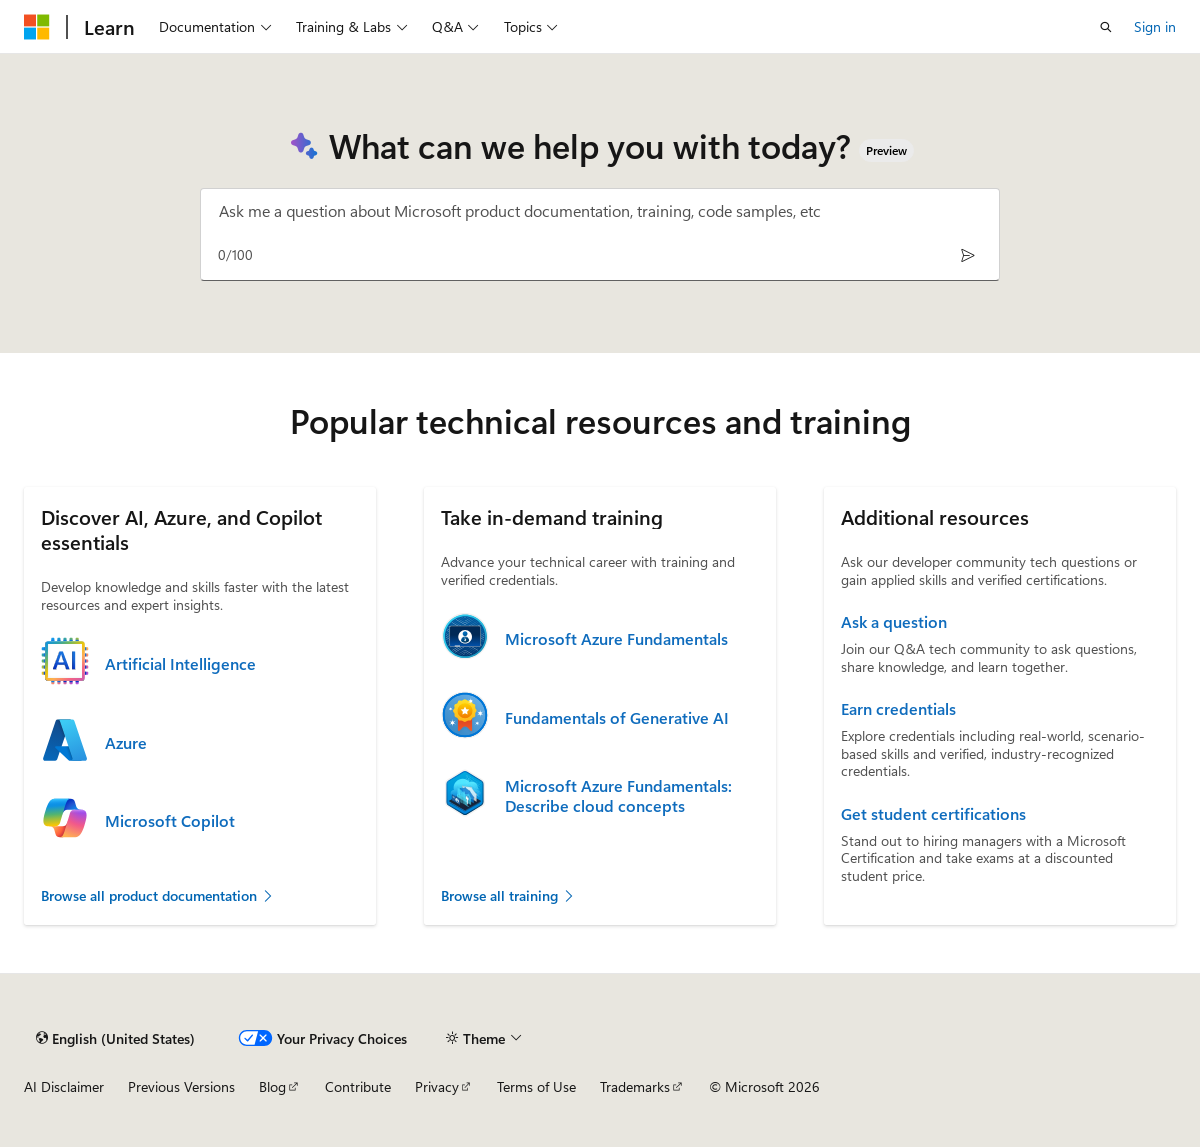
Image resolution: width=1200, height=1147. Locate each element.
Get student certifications (933, 814)
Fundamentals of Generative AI (617, 718)
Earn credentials (898, 709)
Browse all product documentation (158, 895)
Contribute (358, 1086)
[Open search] (1106, 27)
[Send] (967, 254)
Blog (272, 1086)
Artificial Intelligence (180, 664)
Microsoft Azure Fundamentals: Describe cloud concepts (618, 796)
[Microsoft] (37, 27)
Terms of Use (536, 1086)
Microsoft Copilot (170, 821)
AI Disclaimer (64, 1086)
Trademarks (635, 1086)
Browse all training (508, 895)
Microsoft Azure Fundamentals (616, 639)
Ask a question (894, 622)
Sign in (1155, 26)
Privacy (437, 1086)
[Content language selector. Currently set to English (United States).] (115, 1038)
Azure (126, 743)
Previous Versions (181, 1086)
